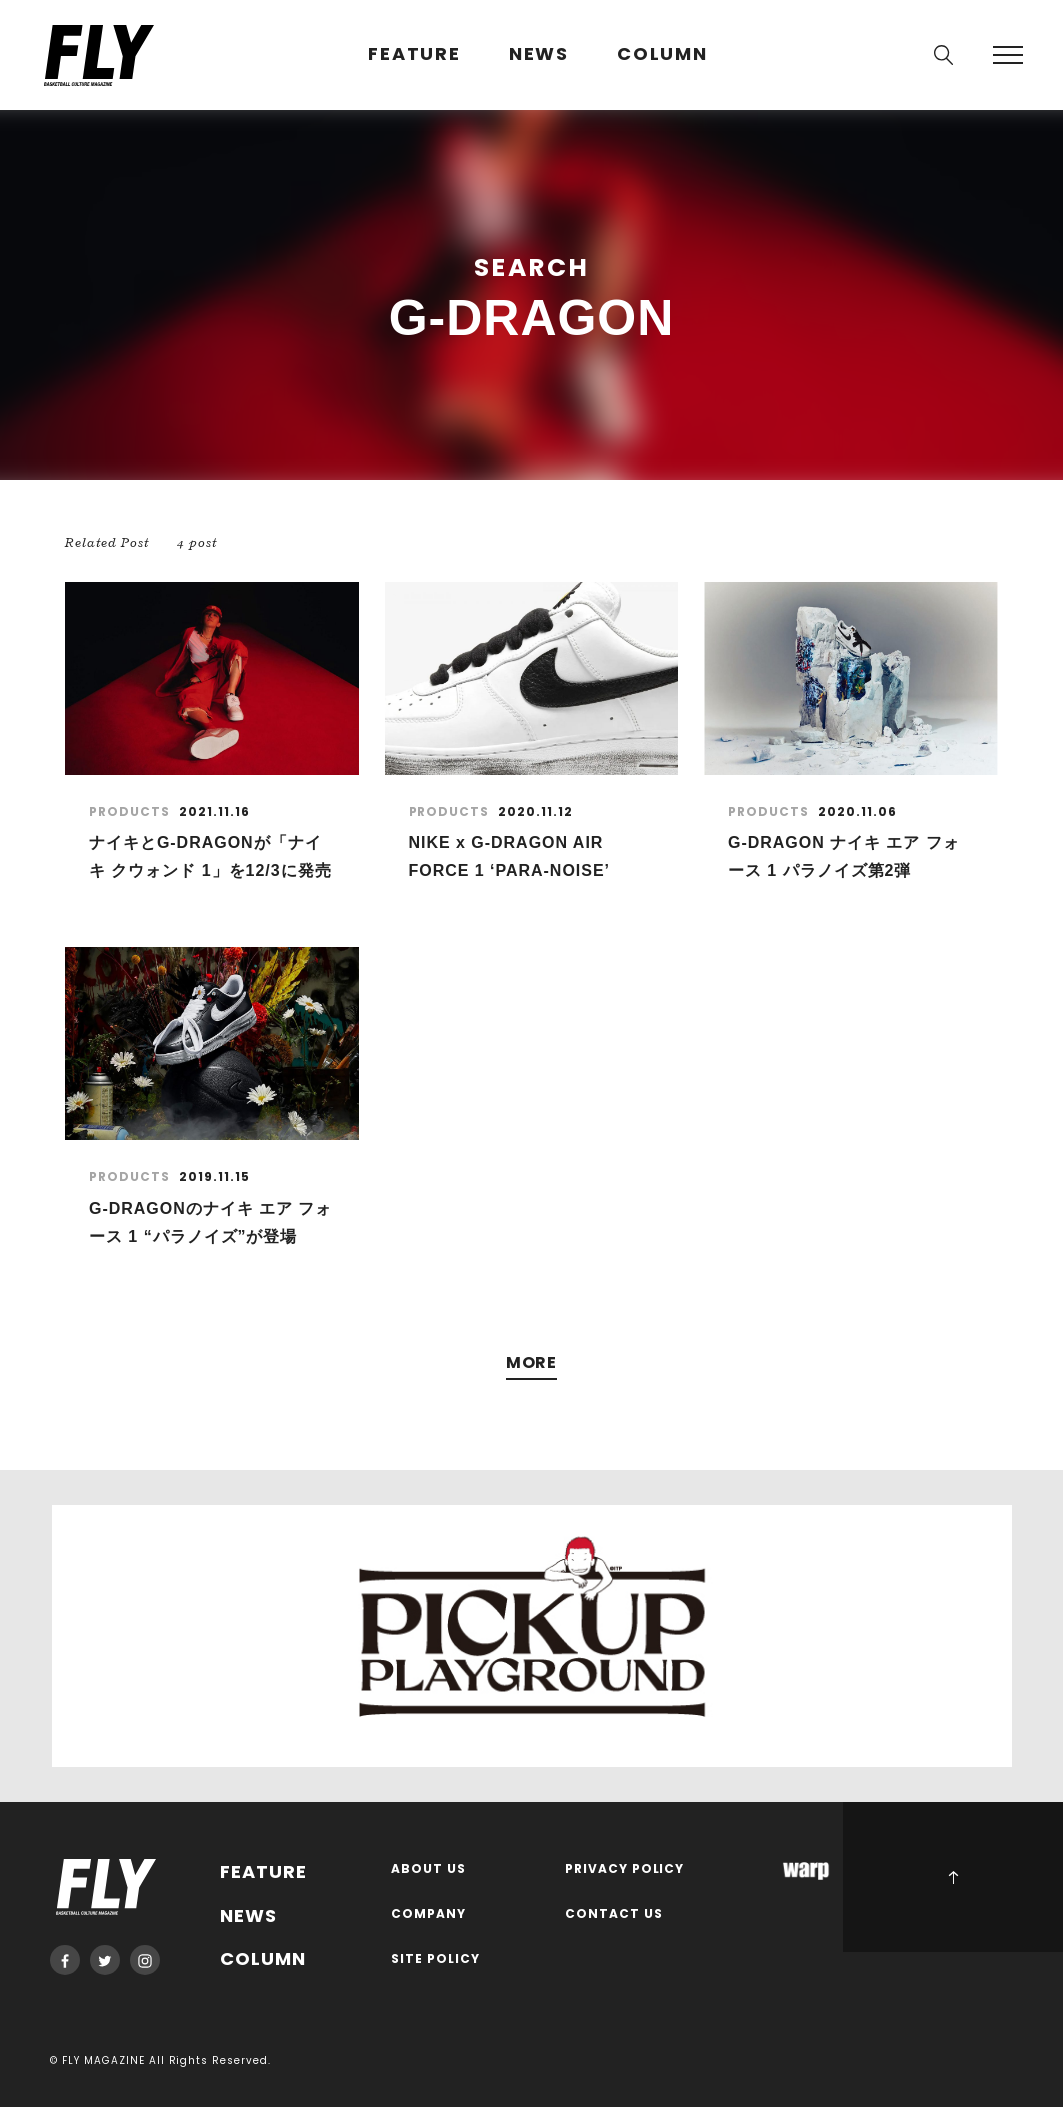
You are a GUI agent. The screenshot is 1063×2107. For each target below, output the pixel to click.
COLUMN (662, 54)
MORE (532, 1363)
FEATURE (414, 54)
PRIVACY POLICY (625, 1869)
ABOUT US (428, 1869)
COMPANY (428, 1914)
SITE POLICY (435, 1959)
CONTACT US (614, 1914)
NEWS (539, 54)
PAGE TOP (953, 1877)
